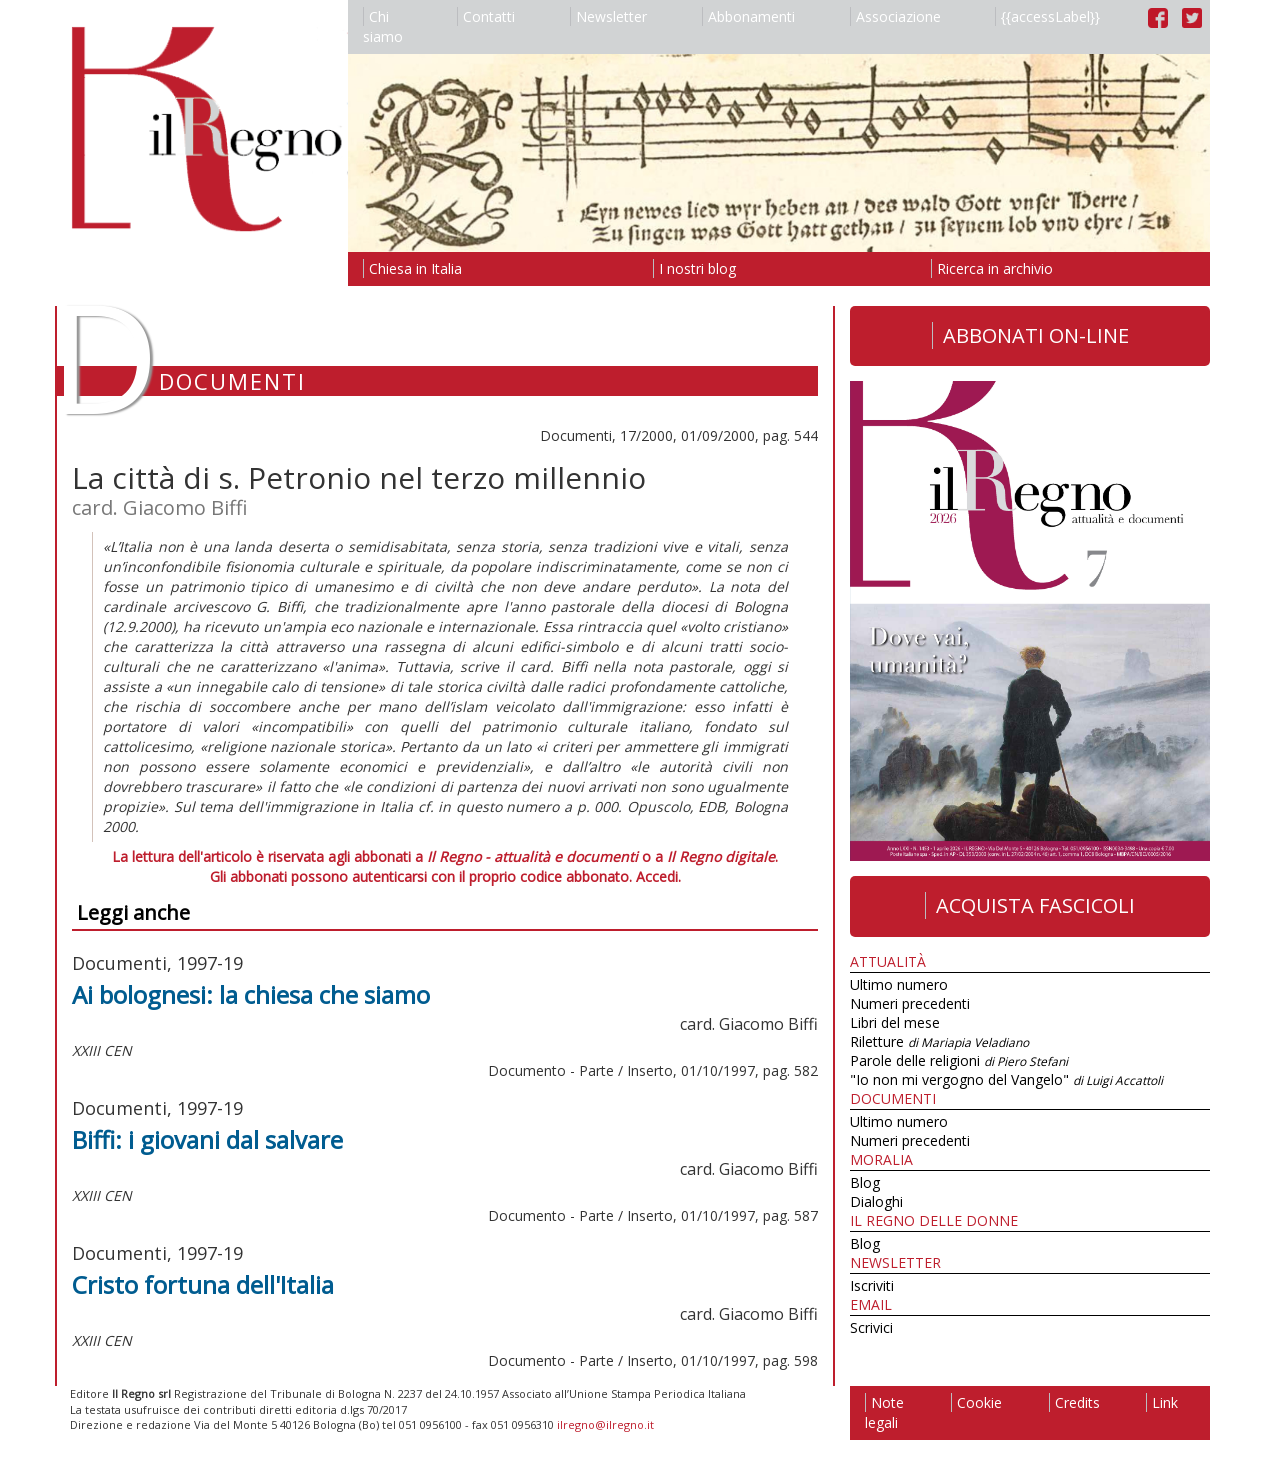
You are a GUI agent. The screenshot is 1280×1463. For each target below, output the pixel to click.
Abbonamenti (748, 16)
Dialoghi (876, 1201)
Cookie (976, 1402)
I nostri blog (694, 268)
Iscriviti (872, 1285)
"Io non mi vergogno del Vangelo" (1006, 1079)
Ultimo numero (899, 984)
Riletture (939, 1041)
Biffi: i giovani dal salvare (207, 1139)
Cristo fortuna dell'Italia (203, 1284)
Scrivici (871, 1327)
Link (1162, 1402)
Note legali (884, 1412)
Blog (865, 1182)
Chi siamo (383, 26)
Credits (1074, 1402)
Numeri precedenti (910, 1003)
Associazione (895, 16)
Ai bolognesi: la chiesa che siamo (251, 994)
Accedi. (658, 876)
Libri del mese (895, 1022)
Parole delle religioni (959, 1060)
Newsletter (608, 16)
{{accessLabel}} (1047, 16)
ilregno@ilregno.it (605, 1424)
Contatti (486, 16)
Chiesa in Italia (412, 268)
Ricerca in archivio (992, 268)
